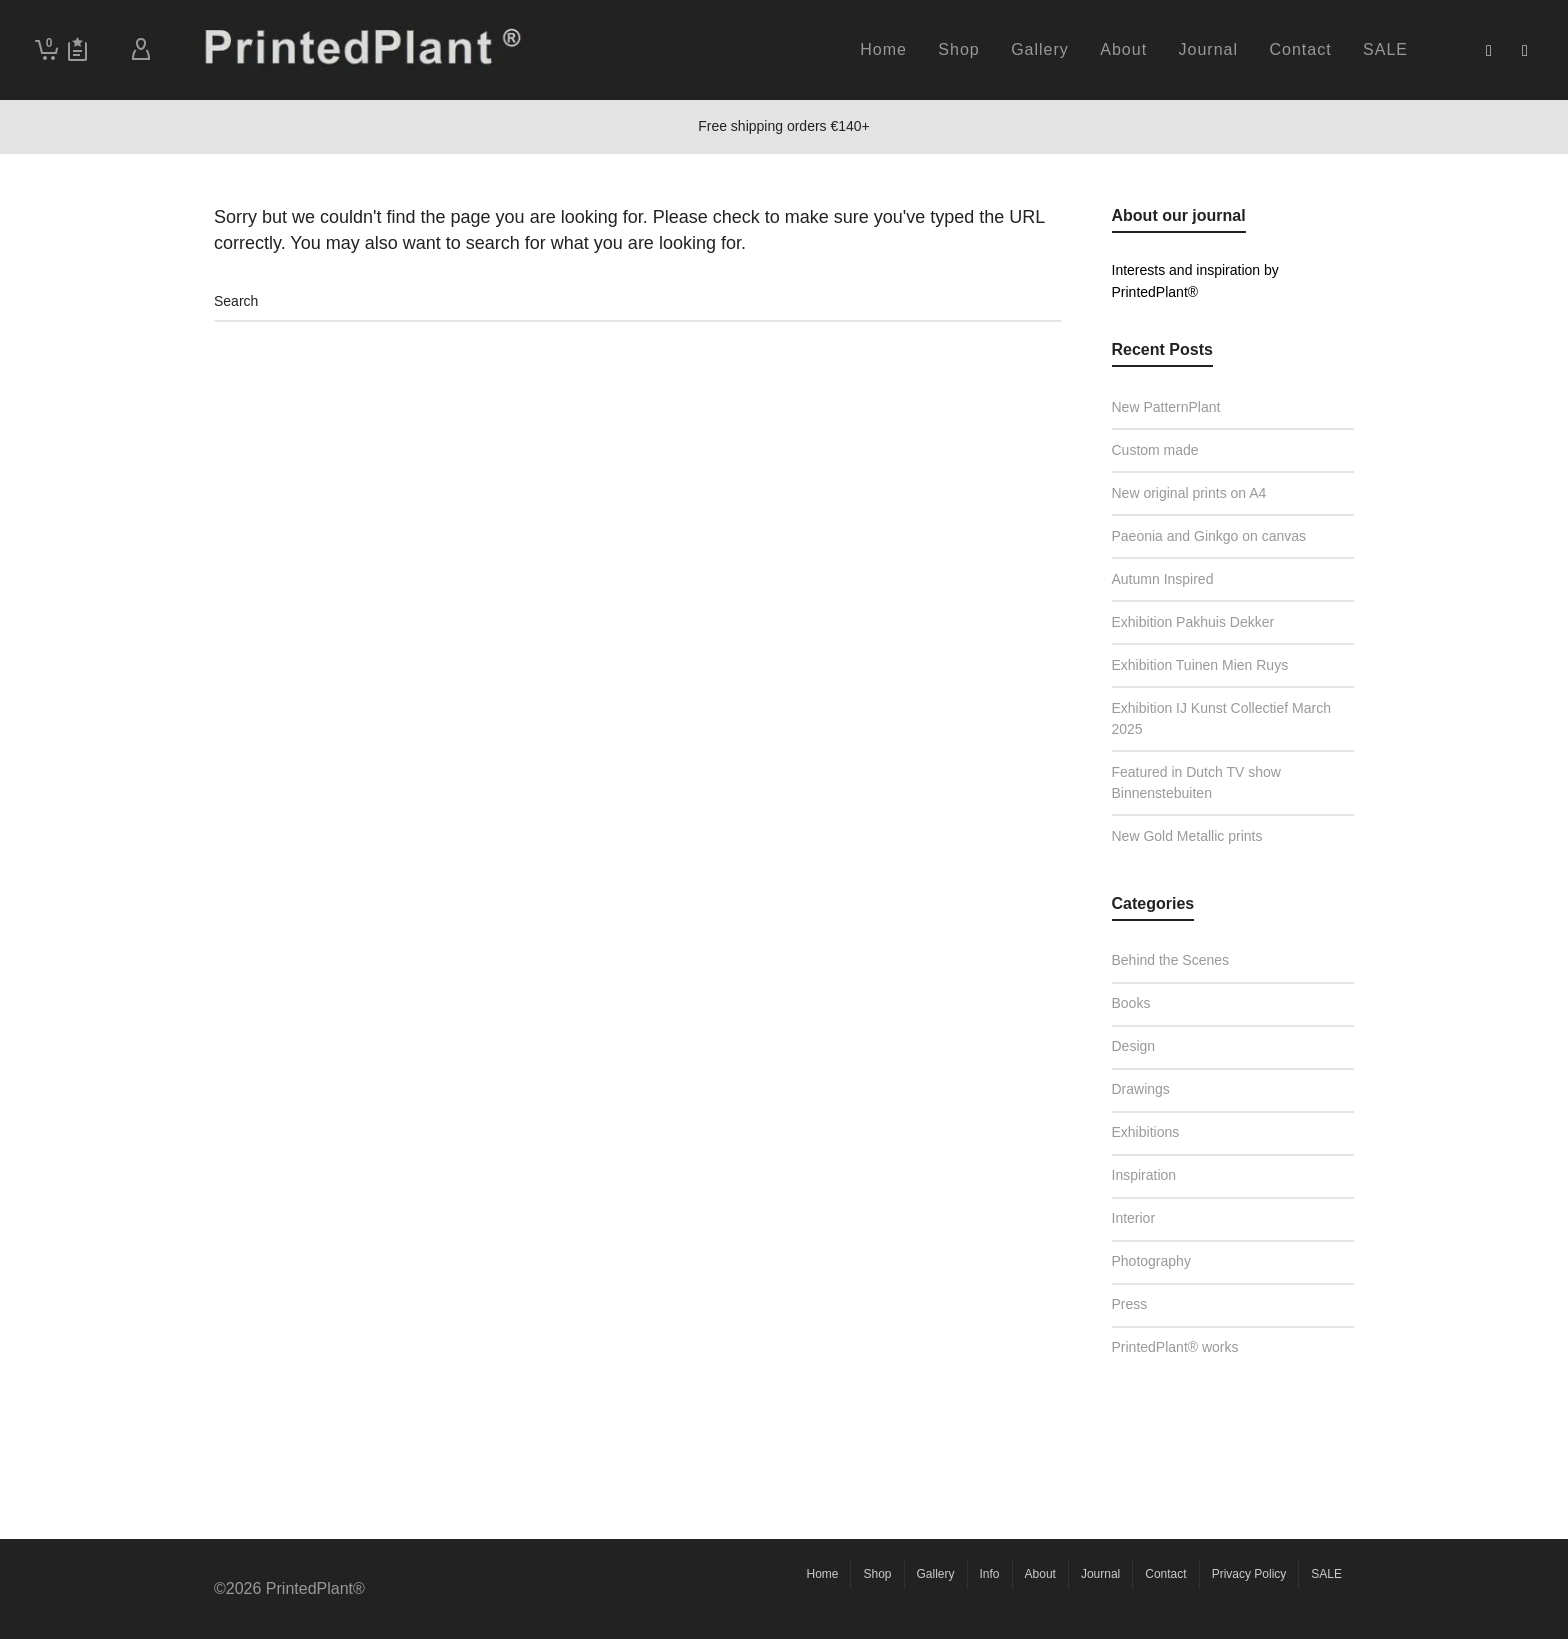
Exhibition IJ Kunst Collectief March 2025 (1221, 718)
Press (1144, 1301)
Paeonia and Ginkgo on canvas (1209, 536)
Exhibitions (1160, 1129)
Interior (1148, 1215)
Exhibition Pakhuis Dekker (1193, 622)
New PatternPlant (1166, 407)
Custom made (1155, 450)
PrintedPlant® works (1189, 1344)
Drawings (1152, 1086)
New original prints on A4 (1189, 493)
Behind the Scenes (1181, 957)
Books (1142, 1000)
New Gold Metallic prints (1187, 836)
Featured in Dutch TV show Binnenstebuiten (1196, 782)
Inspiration (1158, 1172)
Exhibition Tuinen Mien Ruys (1200, 665)
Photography (1162, 1258)
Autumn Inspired (1163, 579)
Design (1148, 1043)
